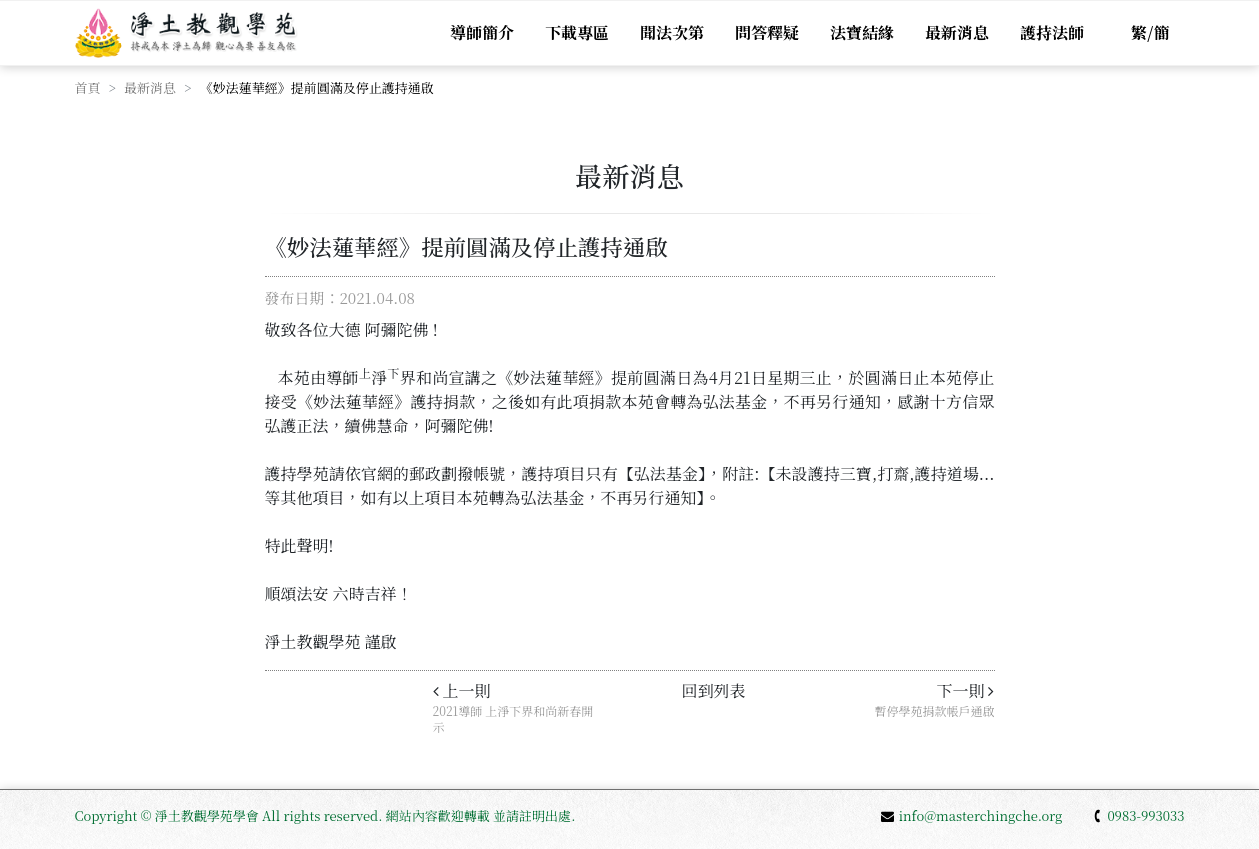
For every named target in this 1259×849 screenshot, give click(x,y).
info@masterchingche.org (972, 815)
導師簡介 (482, 32)
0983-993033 (1138, 815)
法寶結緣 (862, 32)
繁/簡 (1150, 32)
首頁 (88, 87)
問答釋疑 (767, 32)
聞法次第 (672, 32)
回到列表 (713, 690)
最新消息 (957, 32)
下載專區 (577, 32)
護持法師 (1052, 32)
